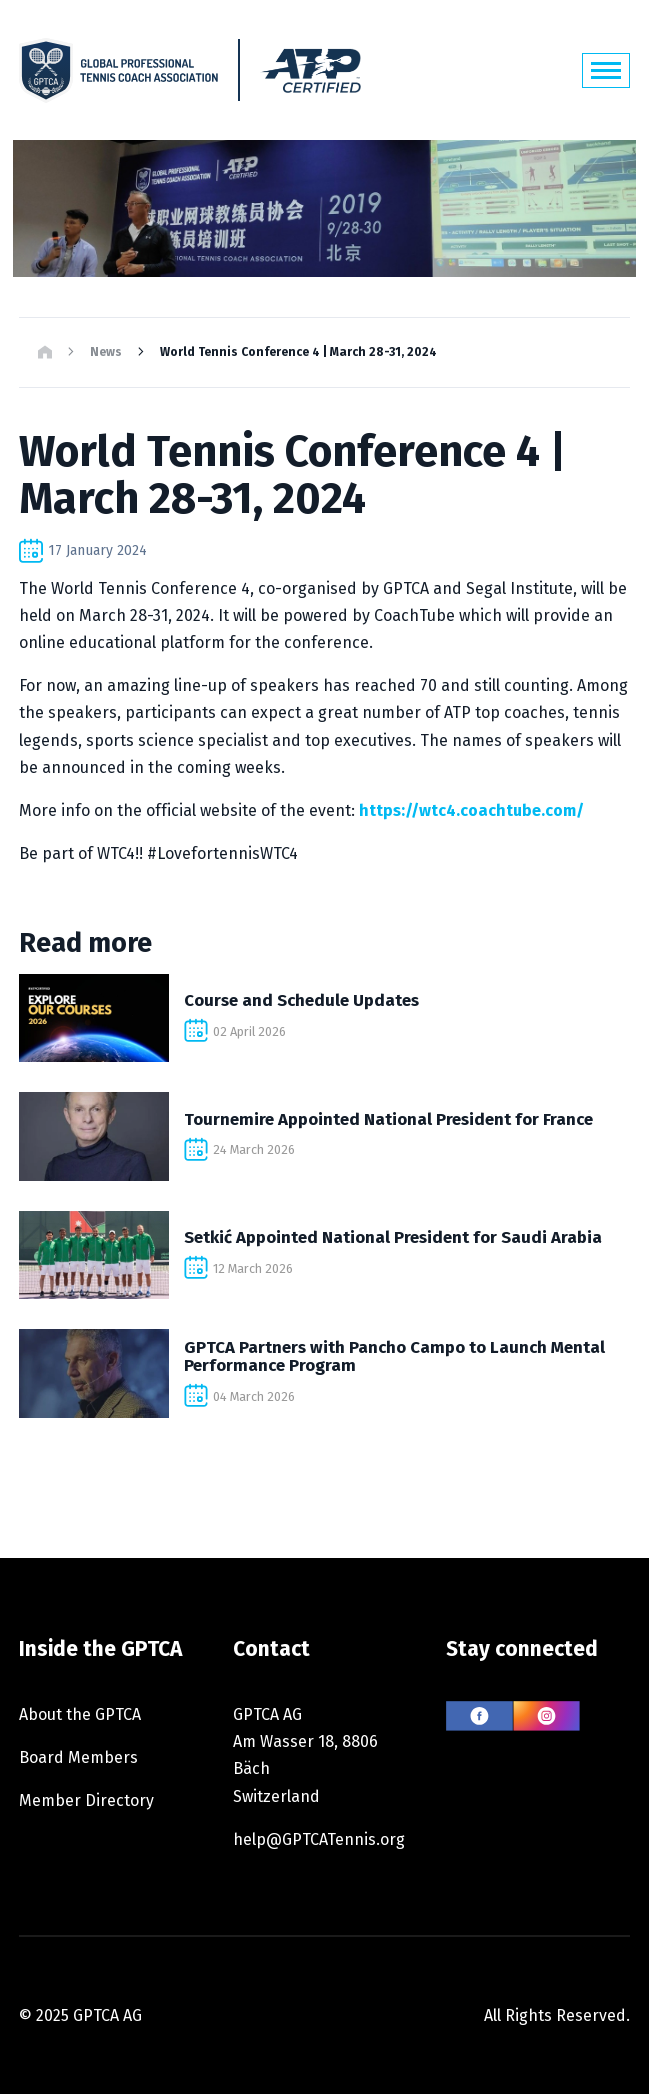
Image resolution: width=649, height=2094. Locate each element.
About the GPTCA (80, 1714)
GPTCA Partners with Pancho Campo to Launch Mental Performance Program (394, 1356)
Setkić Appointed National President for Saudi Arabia (393, 1237)
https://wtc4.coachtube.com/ (471, 810)
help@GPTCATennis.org (319, 1839)
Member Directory (86, 1800)
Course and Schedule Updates (301, 1000)
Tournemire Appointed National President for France (388, 1119)
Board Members (78, 1757)
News (106, 352)
